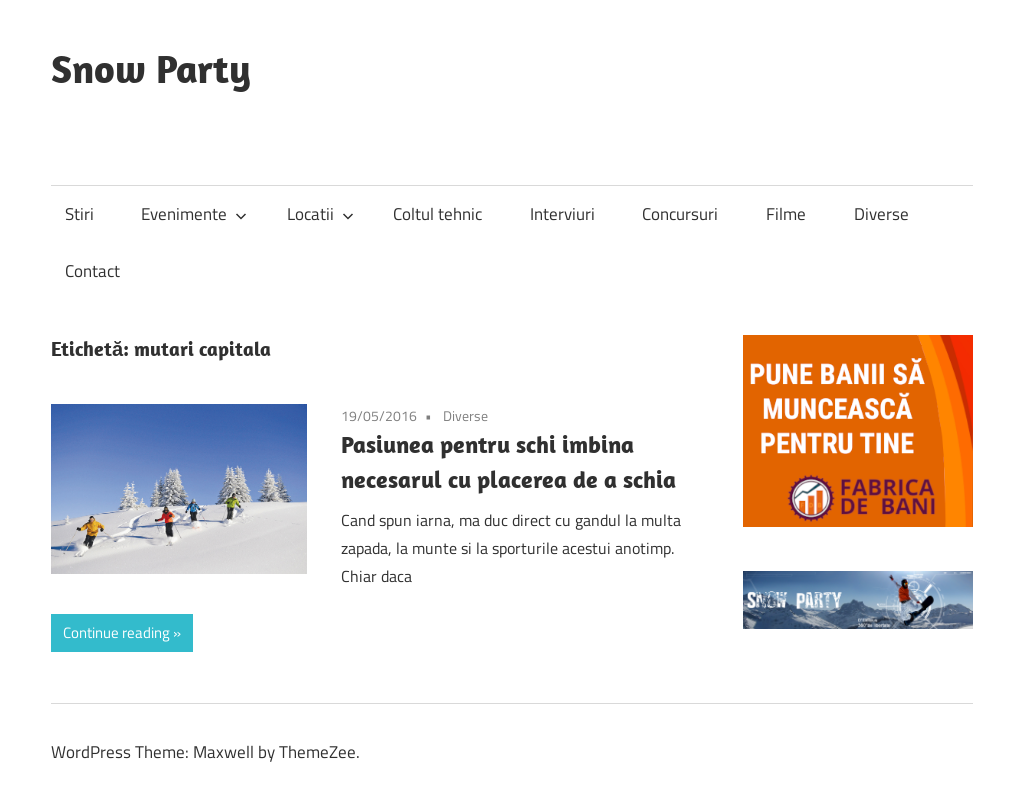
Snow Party (151, 68)
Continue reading (116, 632)
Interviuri (562, 214)
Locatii (320, 214)
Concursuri (680, 214)
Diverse (881, 214)
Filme (786, 214)
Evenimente (194, 214)
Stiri (79, 214)
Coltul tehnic (437, 214)
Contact (92, 271)
